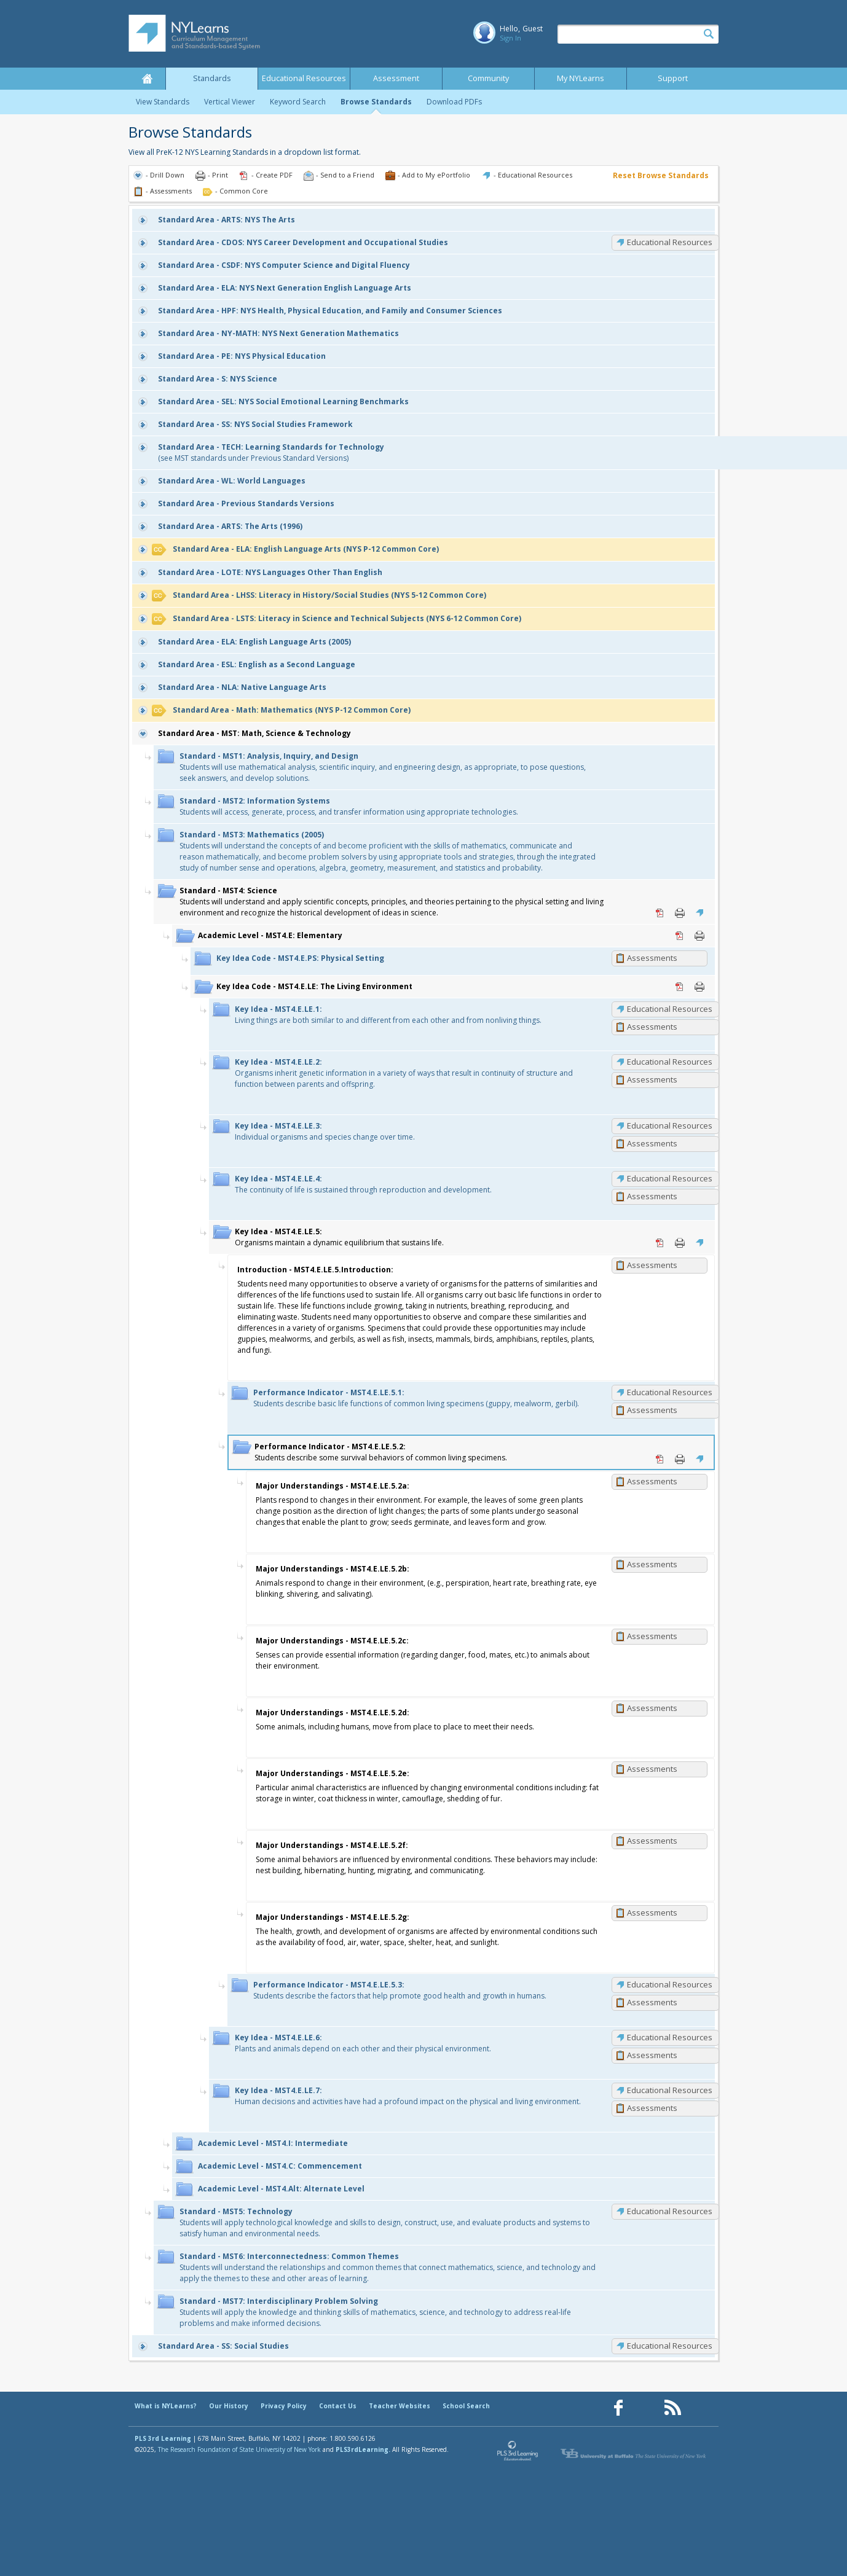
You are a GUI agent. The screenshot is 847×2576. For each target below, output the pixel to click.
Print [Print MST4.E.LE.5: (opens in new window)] (679, 1242)
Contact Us (338, 2406)
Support (673, 78)
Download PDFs (454, 101)
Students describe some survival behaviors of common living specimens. (380, 1452)
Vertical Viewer (229, 101)
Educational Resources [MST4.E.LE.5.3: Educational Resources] (669, 1984)
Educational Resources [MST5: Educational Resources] (669, 2211)
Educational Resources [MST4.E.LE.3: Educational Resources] (669, 1125)
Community (488, 78)
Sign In (510, 37)
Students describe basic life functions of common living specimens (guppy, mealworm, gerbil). (416, 1398)
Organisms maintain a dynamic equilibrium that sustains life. (339, 1237)
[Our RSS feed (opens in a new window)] (672, 2408)
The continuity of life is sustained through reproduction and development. (363, 1184)
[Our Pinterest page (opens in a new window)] (645, 2408)
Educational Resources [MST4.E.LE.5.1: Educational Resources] (669, 1392)
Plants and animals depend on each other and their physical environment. (363, 2043)
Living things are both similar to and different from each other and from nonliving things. (388, 1014)
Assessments (652, 957)
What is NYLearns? (166, 2406)
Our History (228, 2406)
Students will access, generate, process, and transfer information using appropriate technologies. (348, 806)
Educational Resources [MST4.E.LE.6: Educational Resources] (669, 2037)
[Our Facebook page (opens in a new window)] (618, 2408)
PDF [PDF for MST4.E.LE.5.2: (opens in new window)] (660, 1459)
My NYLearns (580, 78)
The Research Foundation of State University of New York (239, 2449)
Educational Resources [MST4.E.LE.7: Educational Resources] (669, 2090)
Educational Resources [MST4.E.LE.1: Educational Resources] (669, 1008)
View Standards (162, 101)
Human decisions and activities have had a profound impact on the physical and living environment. (408, 2096)
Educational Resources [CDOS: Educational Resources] (669, 242)
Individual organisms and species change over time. (325, 1131)
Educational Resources (304, 78)
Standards (212, 78)
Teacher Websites (399, 2406)
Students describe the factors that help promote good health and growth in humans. (399, 1990)
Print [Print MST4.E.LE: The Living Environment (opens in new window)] (699, 986)
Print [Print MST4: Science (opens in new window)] (679, 913)
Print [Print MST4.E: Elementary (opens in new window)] (699, 935)
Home (146, 79)
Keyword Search (298, 101)
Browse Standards (376, 101)
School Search (466, 2406)
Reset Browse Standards (661, 175)
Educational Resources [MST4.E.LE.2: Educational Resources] (669, 1061)
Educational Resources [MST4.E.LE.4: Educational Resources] (669, 1178)
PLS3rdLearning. (363, 2449)
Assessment (396, 78)
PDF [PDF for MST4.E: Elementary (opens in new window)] (679, 935)
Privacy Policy (284, 2406)
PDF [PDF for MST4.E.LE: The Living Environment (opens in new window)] (679, 986)
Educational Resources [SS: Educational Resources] (669, 2345)
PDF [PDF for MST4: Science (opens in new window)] (660, 913)
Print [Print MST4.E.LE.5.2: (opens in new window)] (679, 1459)
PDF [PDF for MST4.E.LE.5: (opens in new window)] (660, 1242)
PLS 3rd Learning (163, 2438)
